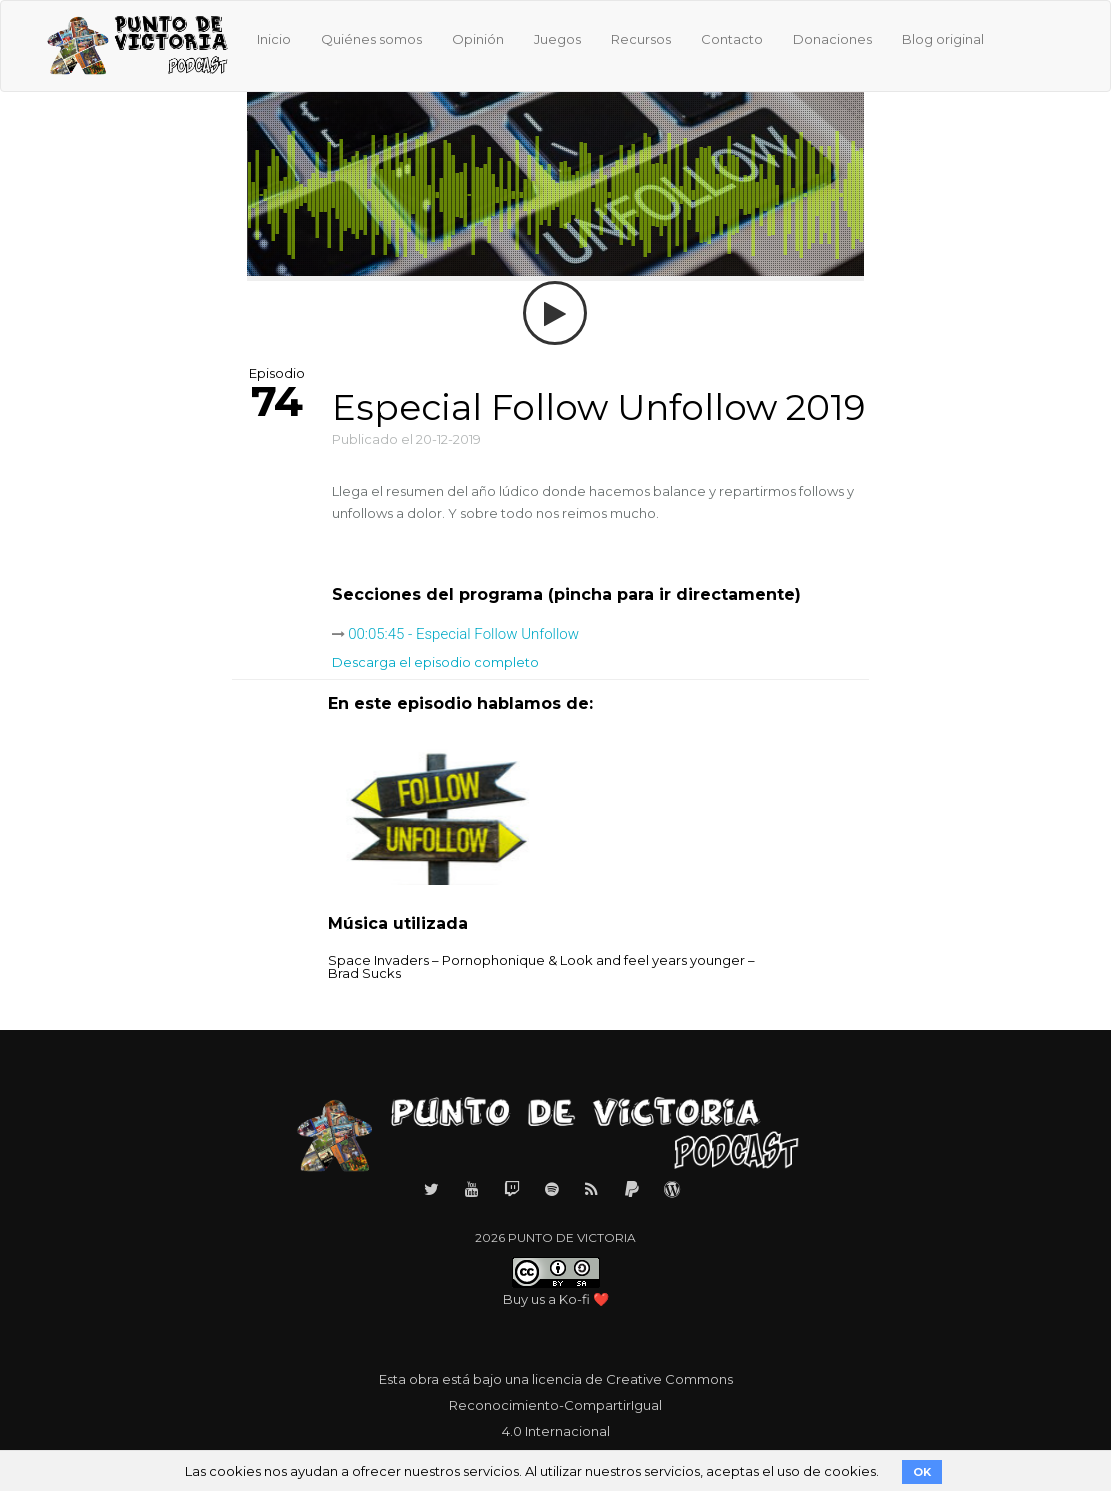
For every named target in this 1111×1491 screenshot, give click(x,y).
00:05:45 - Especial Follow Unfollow (463, 634)
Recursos (641, 39)
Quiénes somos (371, 39)
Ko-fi (574, 1299)
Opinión (478, 39)
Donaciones (832, 39)
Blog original (943, 39)
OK (922, 1472)
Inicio (274, 39)
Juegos (557, 39)
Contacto (732, 39)
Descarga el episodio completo (435, 662)
